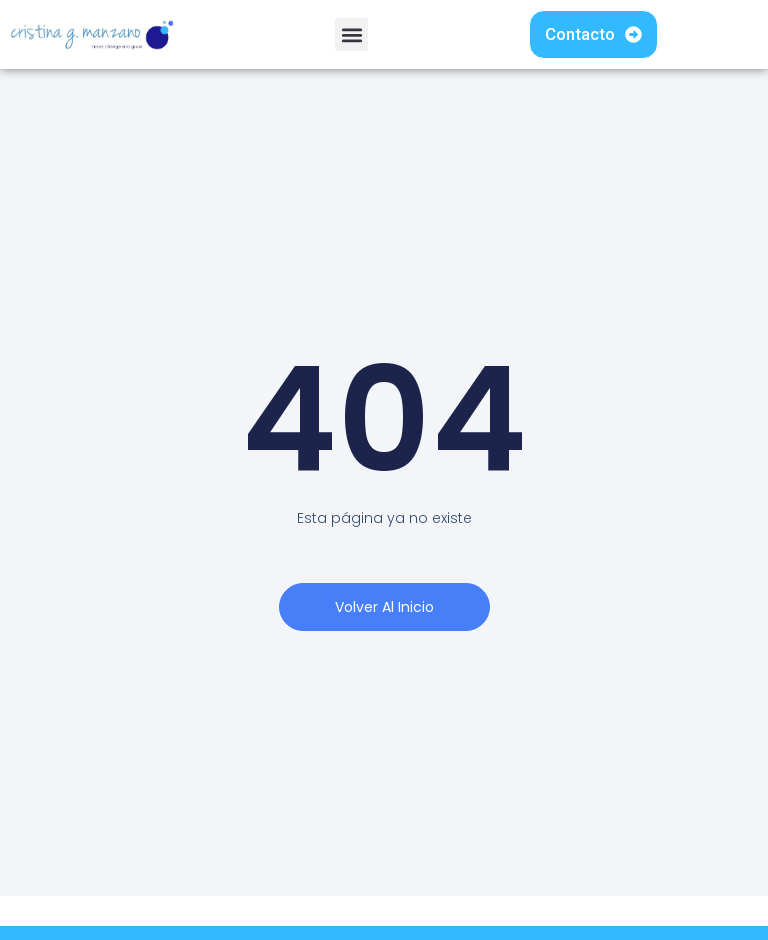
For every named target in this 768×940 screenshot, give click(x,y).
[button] (351, 34)
